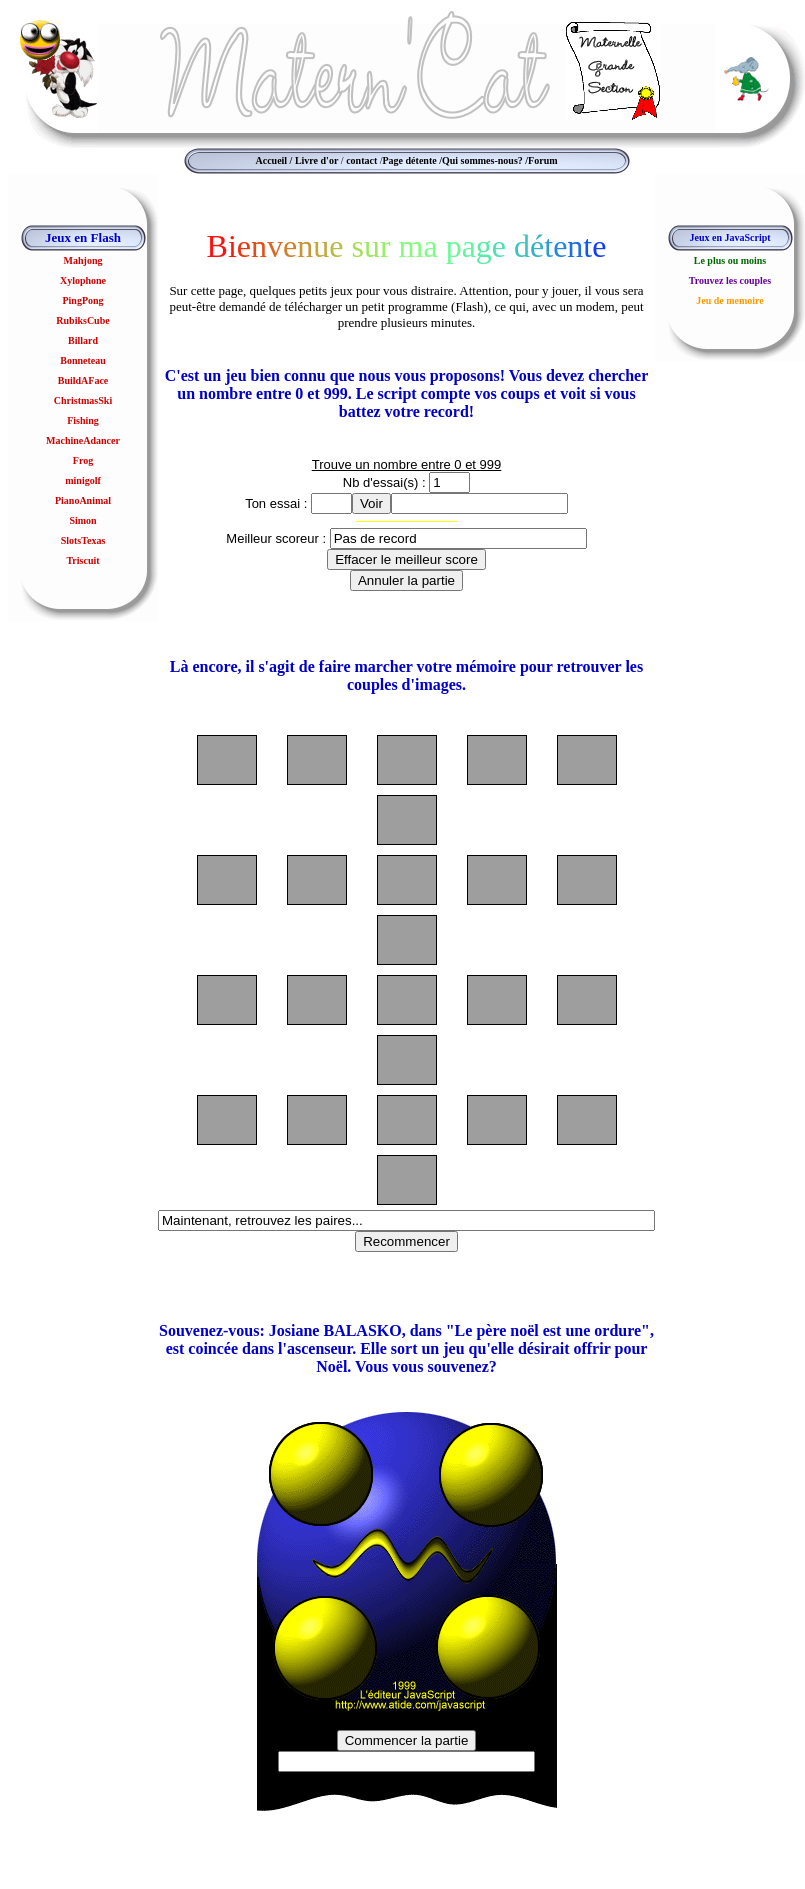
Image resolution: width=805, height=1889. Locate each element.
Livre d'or (316, 160)
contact (361, 160)
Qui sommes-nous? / (485, 160)
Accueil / (273, 160)
